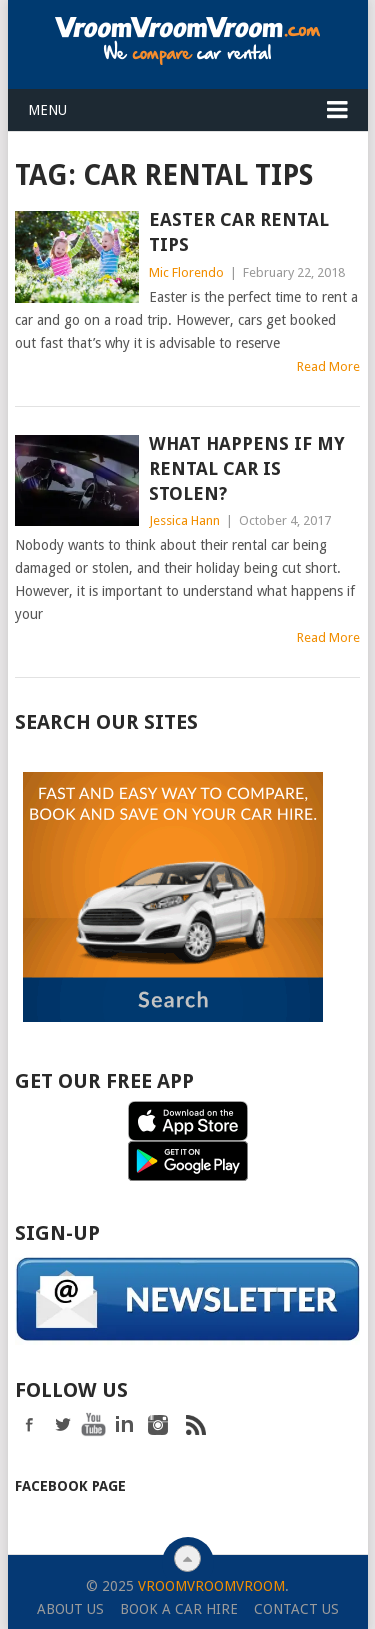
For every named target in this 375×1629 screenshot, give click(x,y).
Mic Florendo (186, 272)
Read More (328, 366)
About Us (70, 1607)
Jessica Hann (184, 520)
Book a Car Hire (179, 1607)
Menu (47, 110)
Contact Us (296, 1607)
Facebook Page (70, 1484)
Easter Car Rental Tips (239, 232)
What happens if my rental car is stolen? (247, 468)
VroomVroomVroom (211, 1584)
